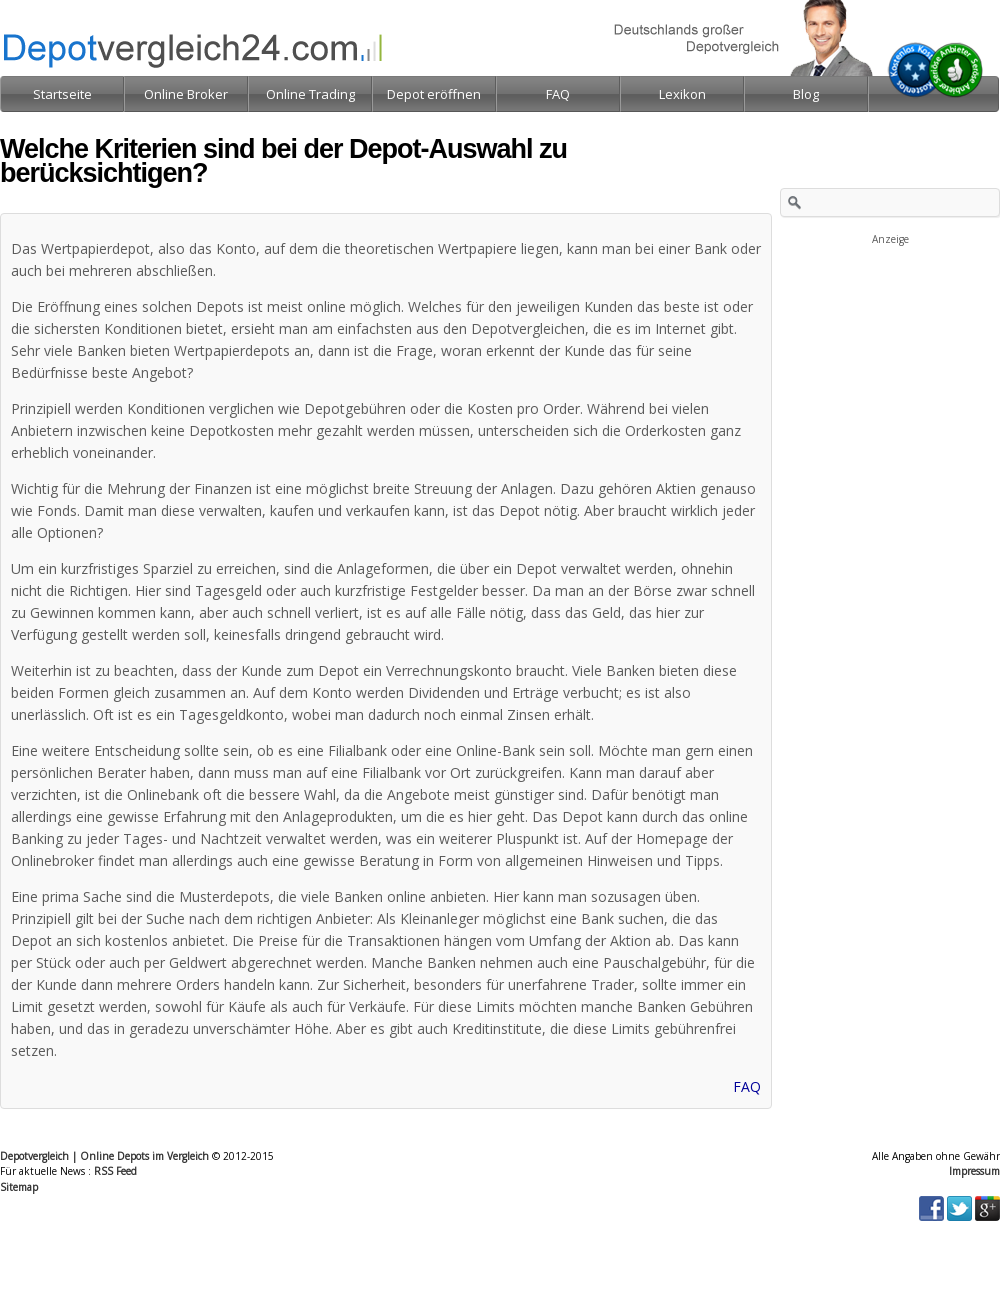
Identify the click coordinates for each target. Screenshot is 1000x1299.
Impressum (974, 1171)
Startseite (62, 94)
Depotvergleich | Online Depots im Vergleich (104, 1156)
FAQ (747, 1086)
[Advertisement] (890, 348)
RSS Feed (115, 1171)
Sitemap (19, 1187)
